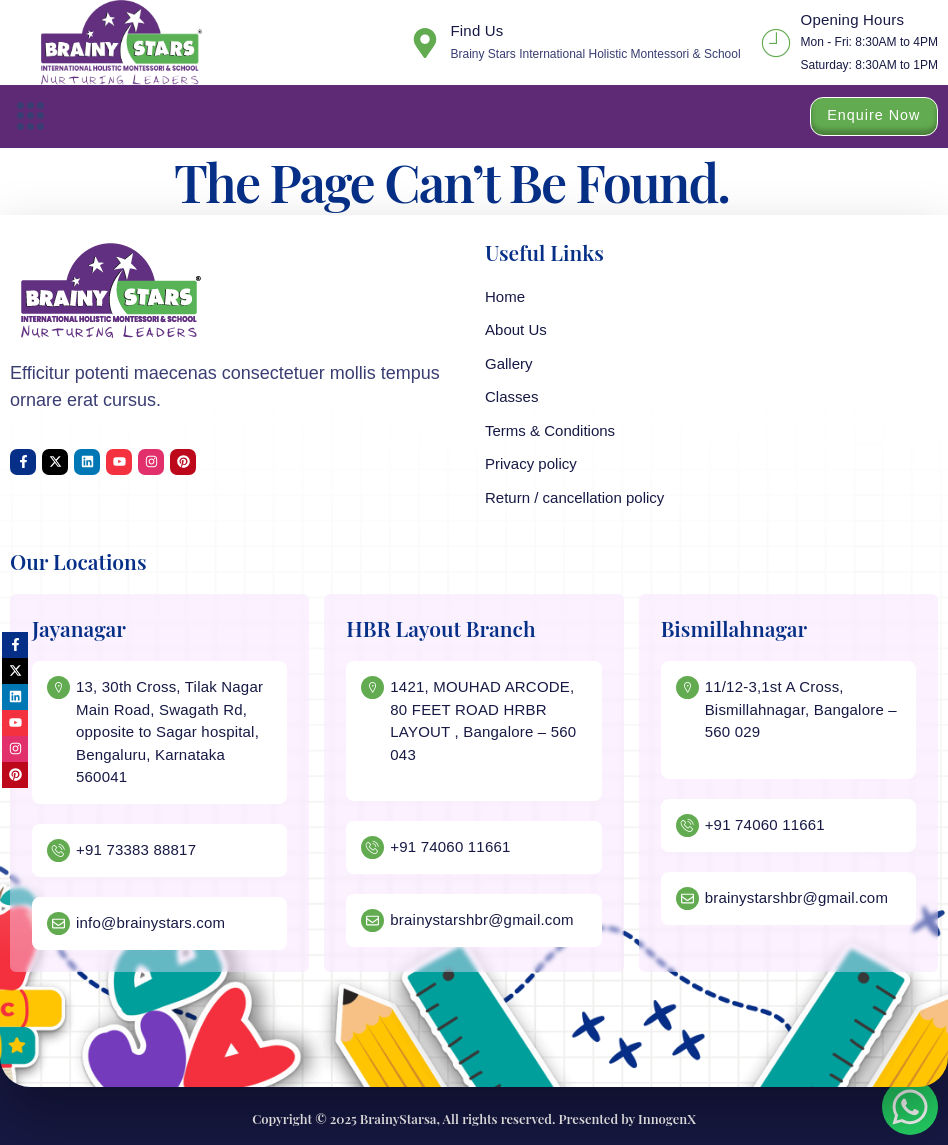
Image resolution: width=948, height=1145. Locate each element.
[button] (31, 116)
